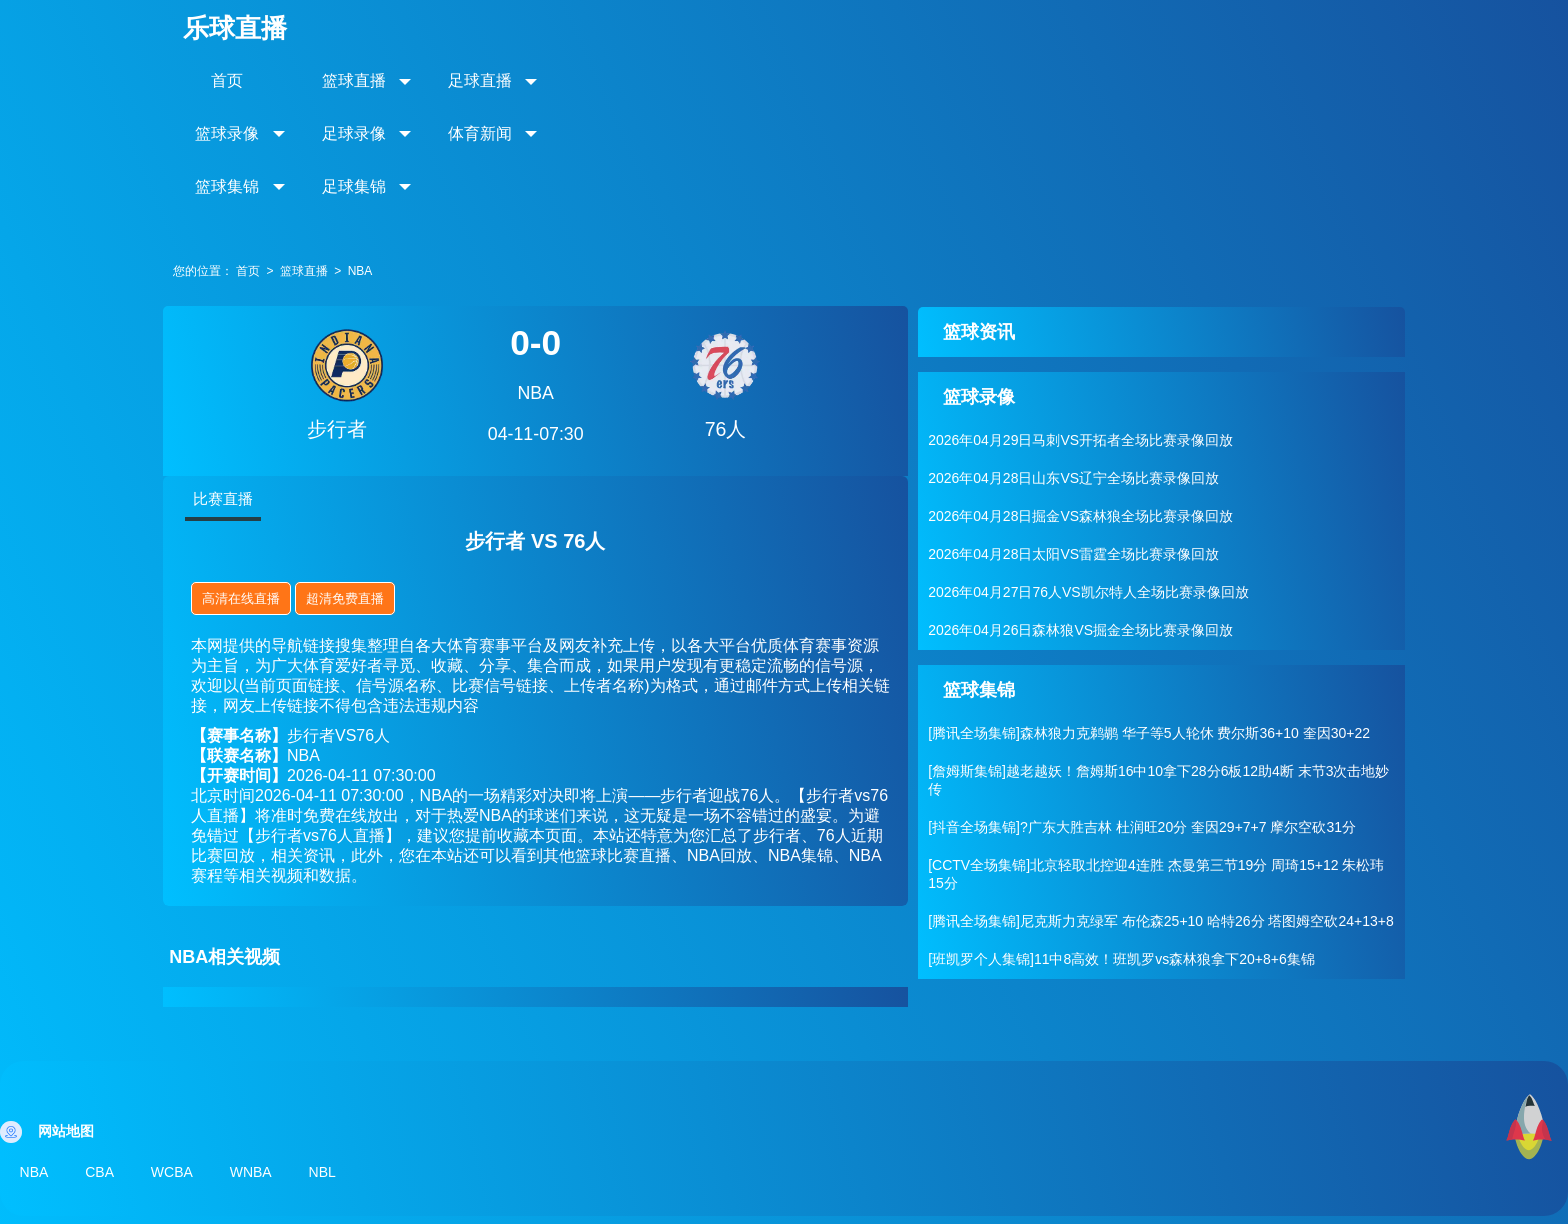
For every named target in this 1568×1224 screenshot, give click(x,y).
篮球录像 (639, 79)
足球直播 (509, 79)
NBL (335, 1067)
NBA (380, 167)
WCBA (179, 1067)
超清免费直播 (366, 494)
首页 (249, 79)
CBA (103, 1067)
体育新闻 (899, 79)
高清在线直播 (262, 494)
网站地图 (923, 1194)
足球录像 (769, 79)
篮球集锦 (1029, 79)
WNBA (261, 1067)
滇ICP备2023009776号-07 (1052, 1194)
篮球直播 (379, 79)
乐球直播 (256, 27)
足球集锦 (1159, 79)
